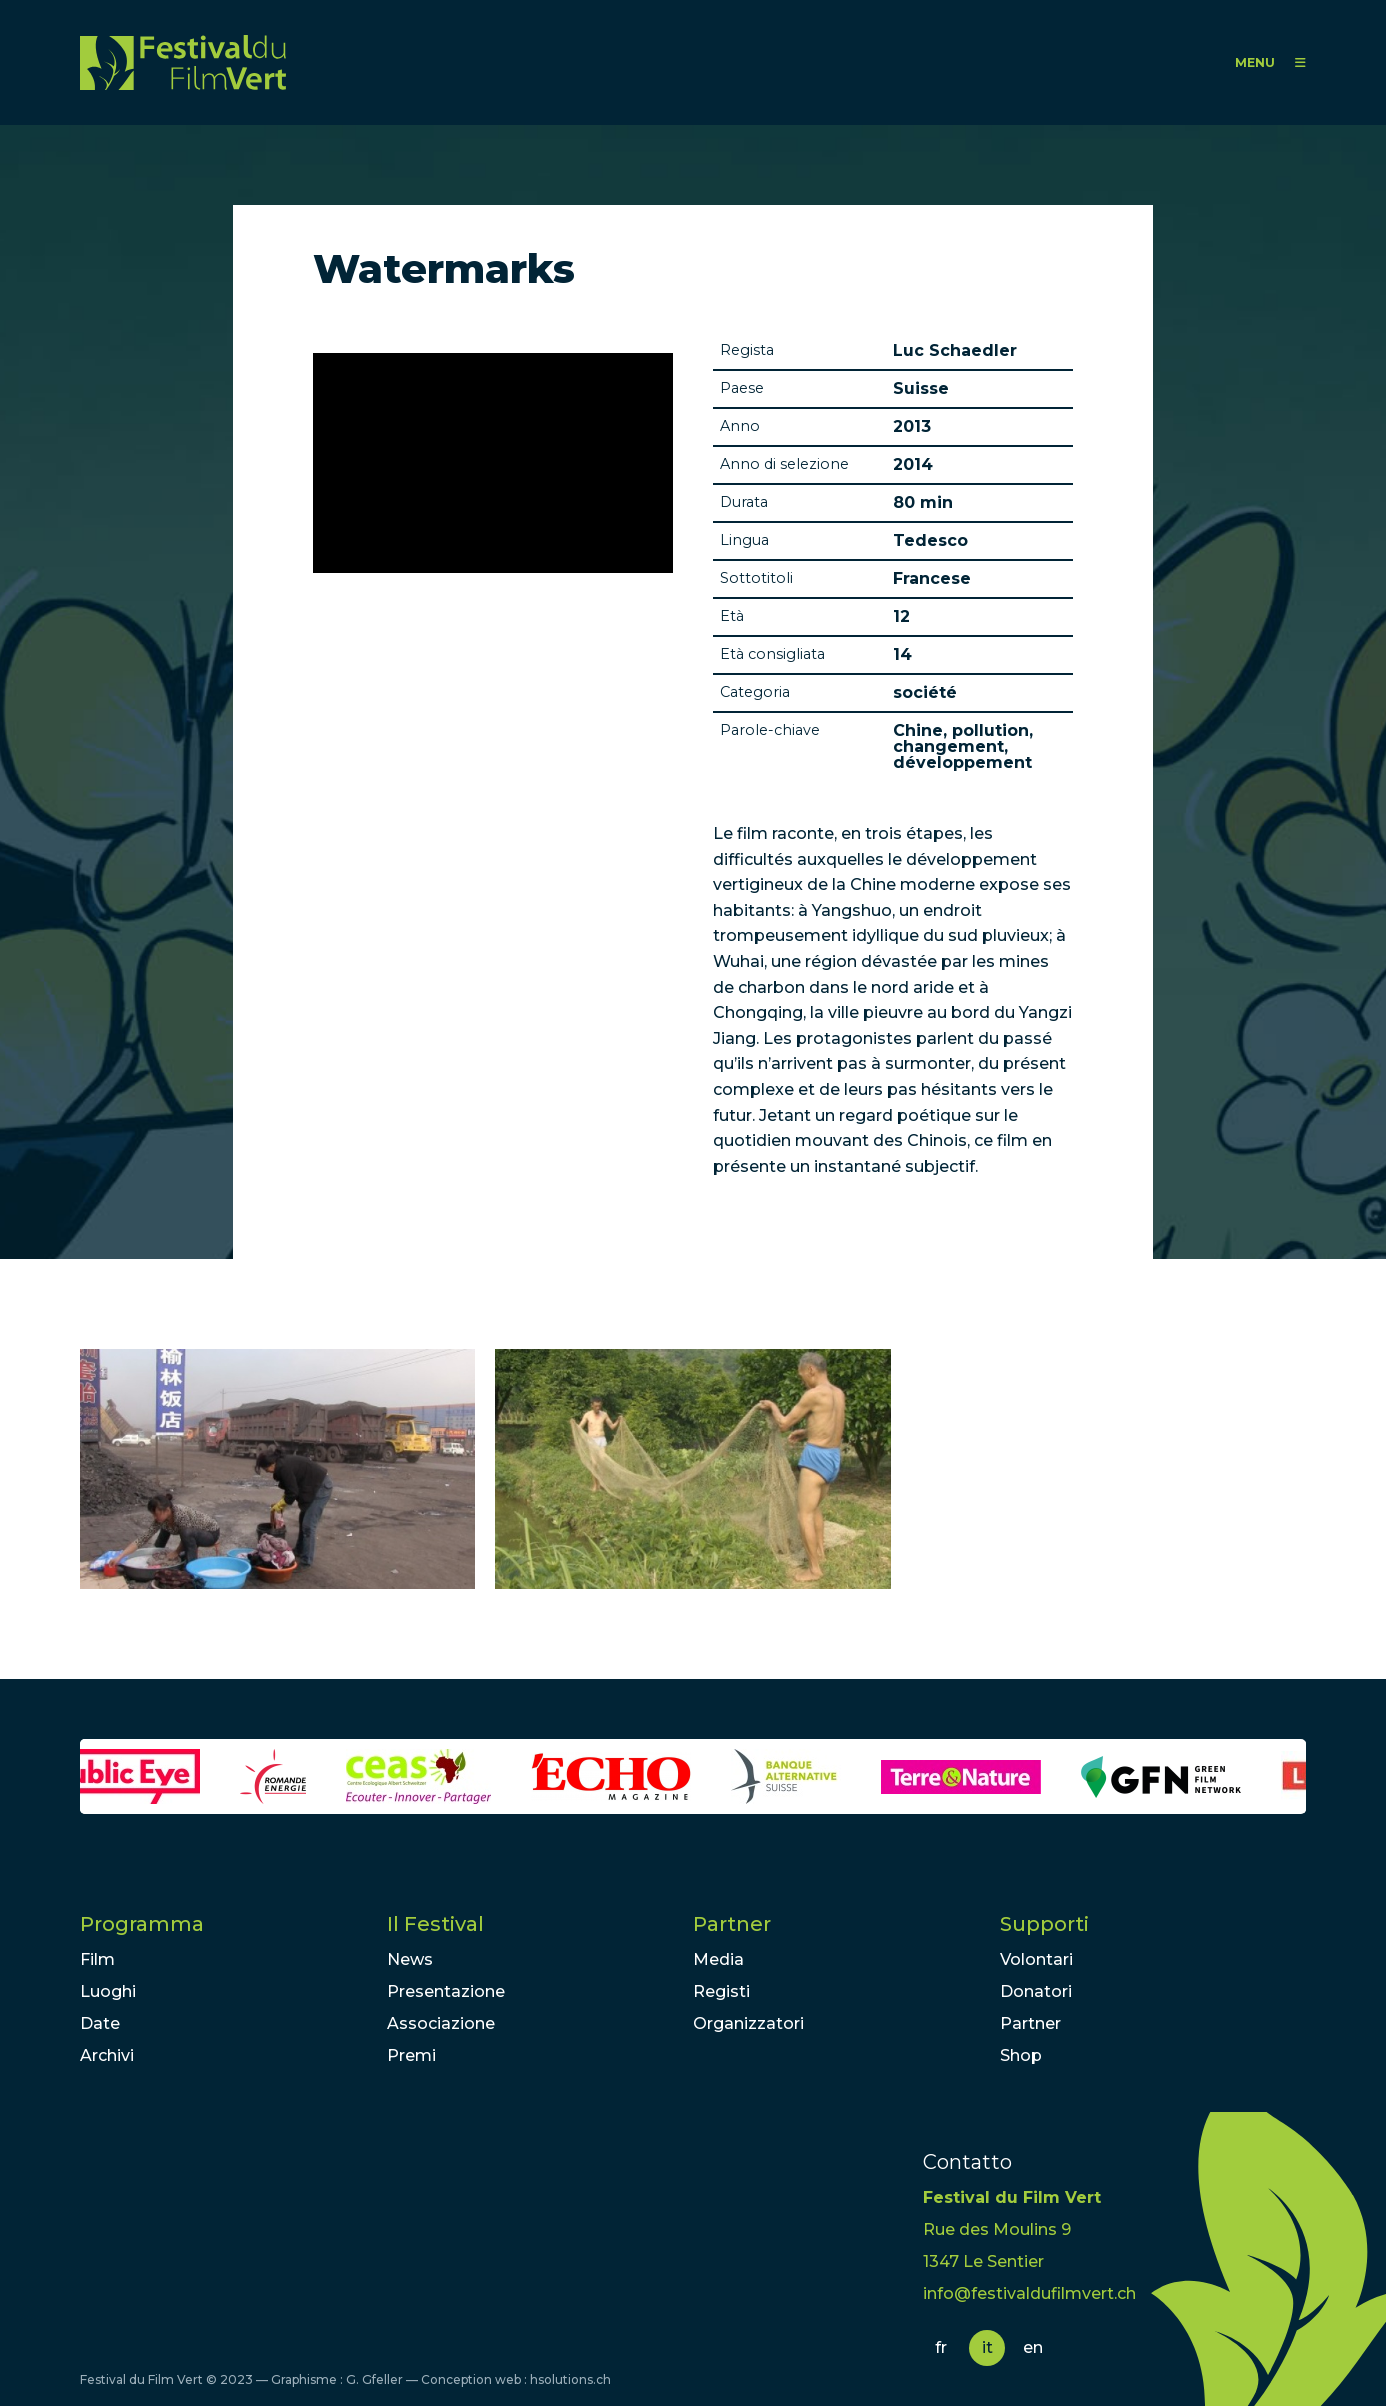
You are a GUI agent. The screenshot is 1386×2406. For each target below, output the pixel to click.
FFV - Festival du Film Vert (183, 62)
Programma (142, 1924)
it (987, 2347)
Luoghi (108, 1991)
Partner (732, 1924)
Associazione (441, 2023)
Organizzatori (748, 2023)
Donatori (1036, 1991)
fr (941, 2347)
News (410, 1959)
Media (718, 1959)
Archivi (107, 2055)
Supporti (1044, 1924)
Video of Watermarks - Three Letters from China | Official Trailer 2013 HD (493, 463)
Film (97, 1959)
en (1033, 2347)
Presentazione (446, 1991)
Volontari (1036, 1959)
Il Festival (435, 1924)
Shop (1021, 2055)
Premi (411, 2055)
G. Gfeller (374, 2379)
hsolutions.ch (570, 2379)
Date (100, 2023)
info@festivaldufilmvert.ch (1029, 2293)
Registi (721, 1991)
